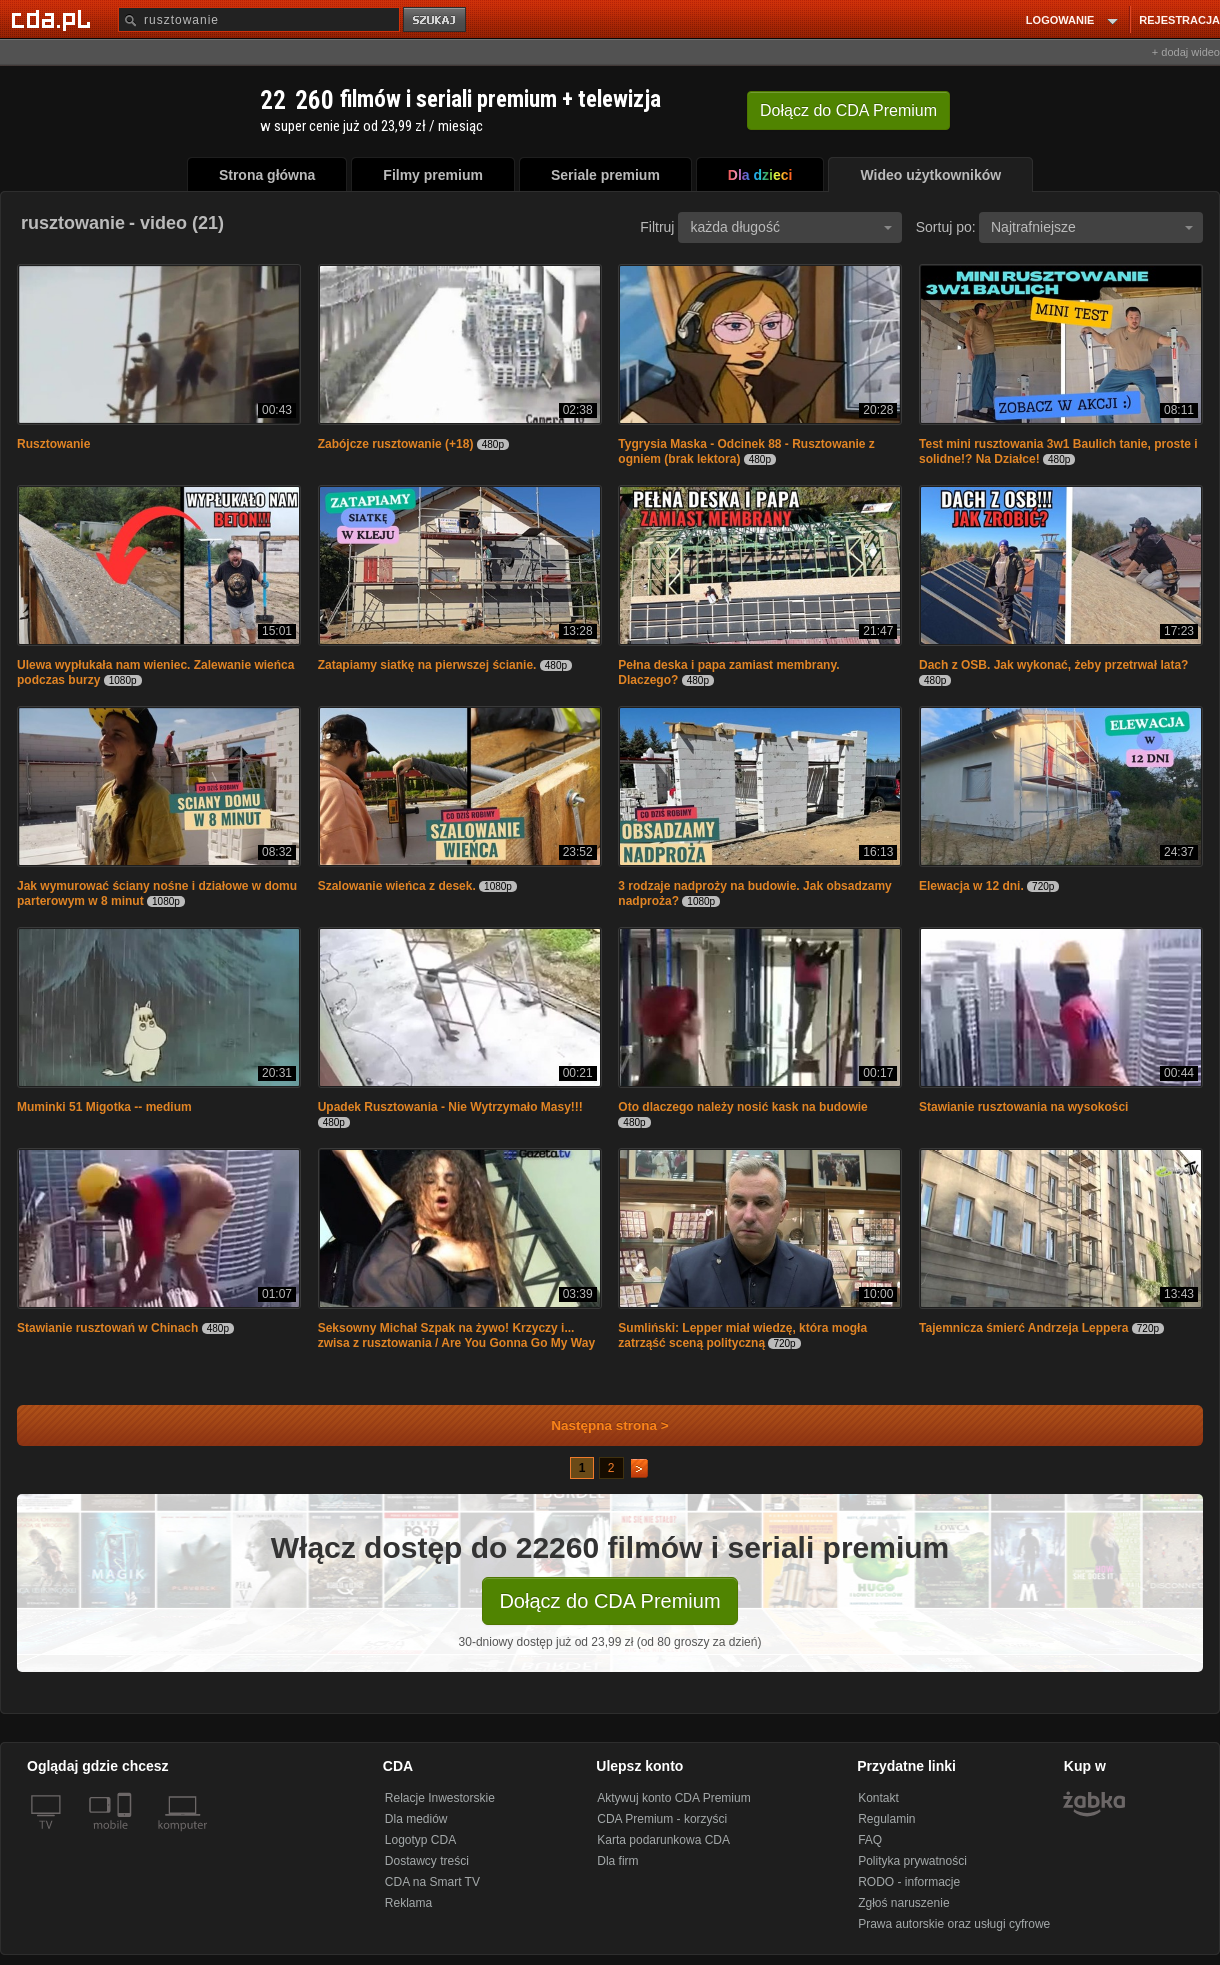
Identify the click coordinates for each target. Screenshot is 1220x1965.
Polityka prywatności (912, 1861)
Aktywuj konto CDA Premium (673, 1798)
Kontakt (878, 1798)
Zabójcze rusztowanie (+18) (396, 444)
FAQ (870, 1840)
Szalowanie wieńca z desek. (397, 886)
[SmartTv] (126, 1837)
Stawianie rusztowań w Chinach (107, 1328)
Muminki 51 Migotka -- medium (104, 1107)
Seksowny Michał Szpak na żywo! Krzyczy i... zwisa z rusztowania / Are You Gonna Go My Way (456, 1335)
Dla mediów (416, 1819)
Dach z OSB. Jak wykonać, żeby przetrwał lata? (1053, 665)
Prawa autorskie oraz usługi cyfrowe (954, 1924)
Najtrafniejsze (1092, 227)
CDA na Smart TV (432, 1882)
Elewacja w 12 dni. (971, 886)
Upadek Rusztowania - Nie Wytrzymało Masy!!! (450, 1107)
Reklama (408, 1903)
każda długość (791, 227)
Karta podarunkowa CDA (663, 1840)
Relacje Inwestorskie (440, 1798)
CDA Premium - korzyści (662, 1819)
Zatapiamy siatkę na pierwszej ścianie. (427, 665)
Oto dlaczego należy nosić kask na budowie (742, 1107)
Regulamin (886, 1819)
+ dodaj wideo (1186, 52)
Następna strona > (596, 1425)
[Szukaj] (259, 19)
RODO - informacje (909, 1882)
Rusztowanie (53, 444)
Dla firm (617, 1861)
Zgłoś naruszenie (903, 1903)
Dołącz (848, 110)
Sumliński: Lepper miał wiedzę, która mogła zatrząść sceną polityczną (742, 1335)
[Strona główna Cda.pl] (54, 19)
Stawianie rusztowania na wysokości (1023, 1107)
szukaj (436, 20)
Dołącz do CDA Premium (609, 1601)
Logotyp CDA (420, 1840)
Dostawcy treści (427, 1861)
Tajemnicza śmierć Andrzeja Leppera (1023, 1328)
